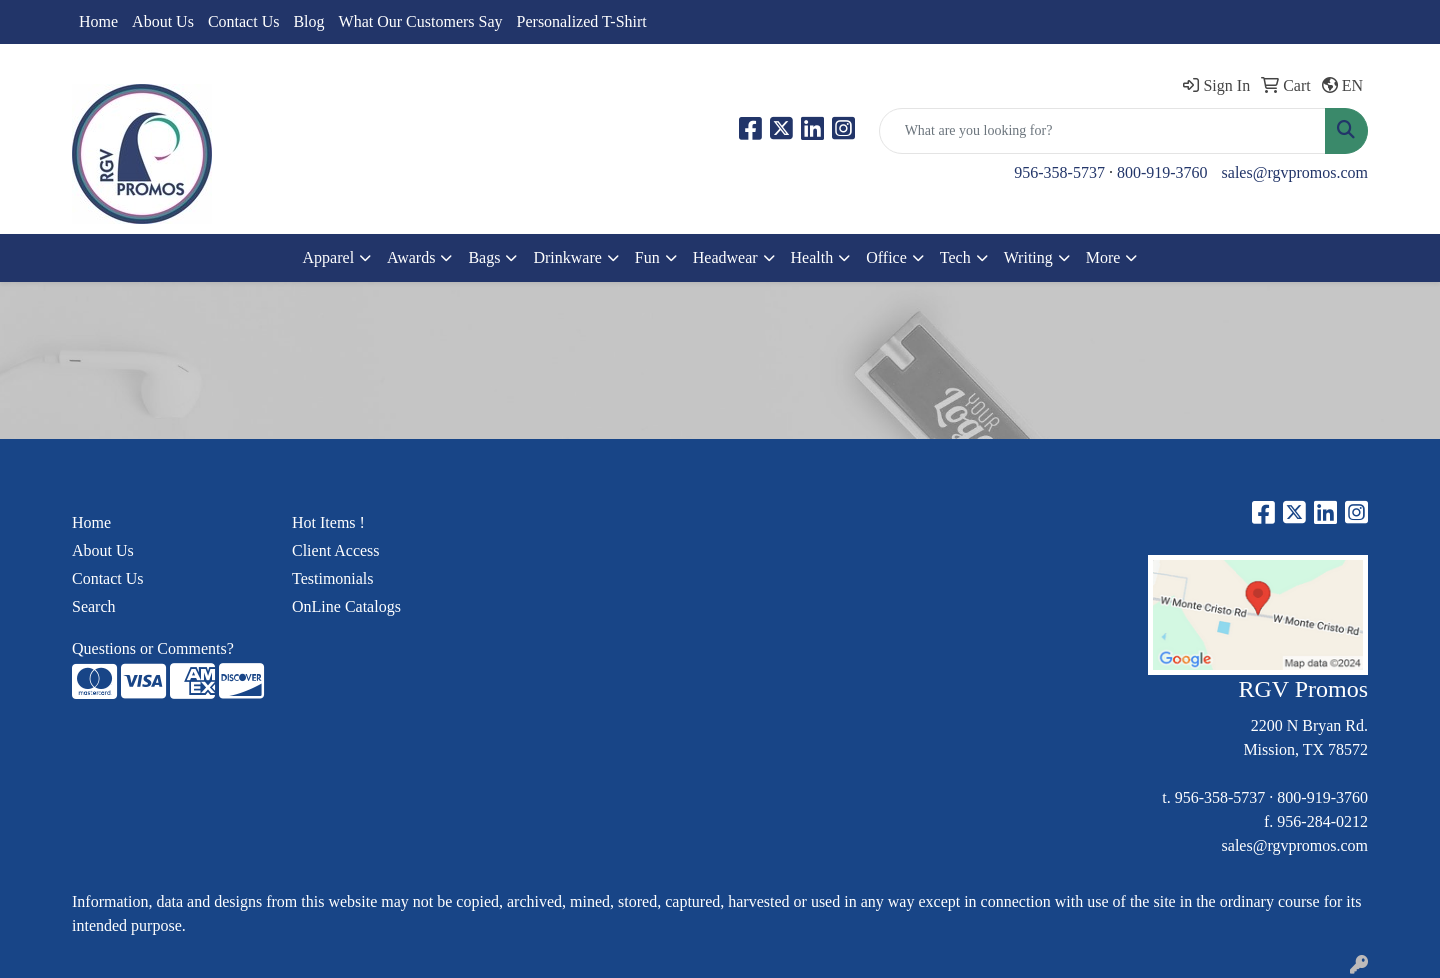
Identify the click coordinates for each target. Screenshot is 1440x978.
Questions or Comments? (153, 648)
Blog (308, 21)
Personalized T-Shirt (582, 21)
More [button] (1103, 257)
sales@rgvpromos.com (1295, 172)
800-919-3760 (1162, 172)
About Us (163, 21)
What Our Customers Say (421, 21)
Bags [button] (484, 257)
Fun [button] (647, 257)
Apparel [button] (329, 257)
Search (94, 606)
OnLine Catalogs (346, 606)
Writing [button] (1028, 257)
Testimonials (333, 578)
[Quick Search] (1102, 131)
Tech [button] (955, 257)
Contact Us (244, 21)
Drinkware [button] (567, 257)
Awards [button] (411, 257)
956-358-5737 (1059, 172)
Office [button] (886, 257)
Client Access (336, 550)
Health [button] (812, 257)
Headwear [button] (725, 257)
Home (98, 21)
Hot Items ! (328, 522)
